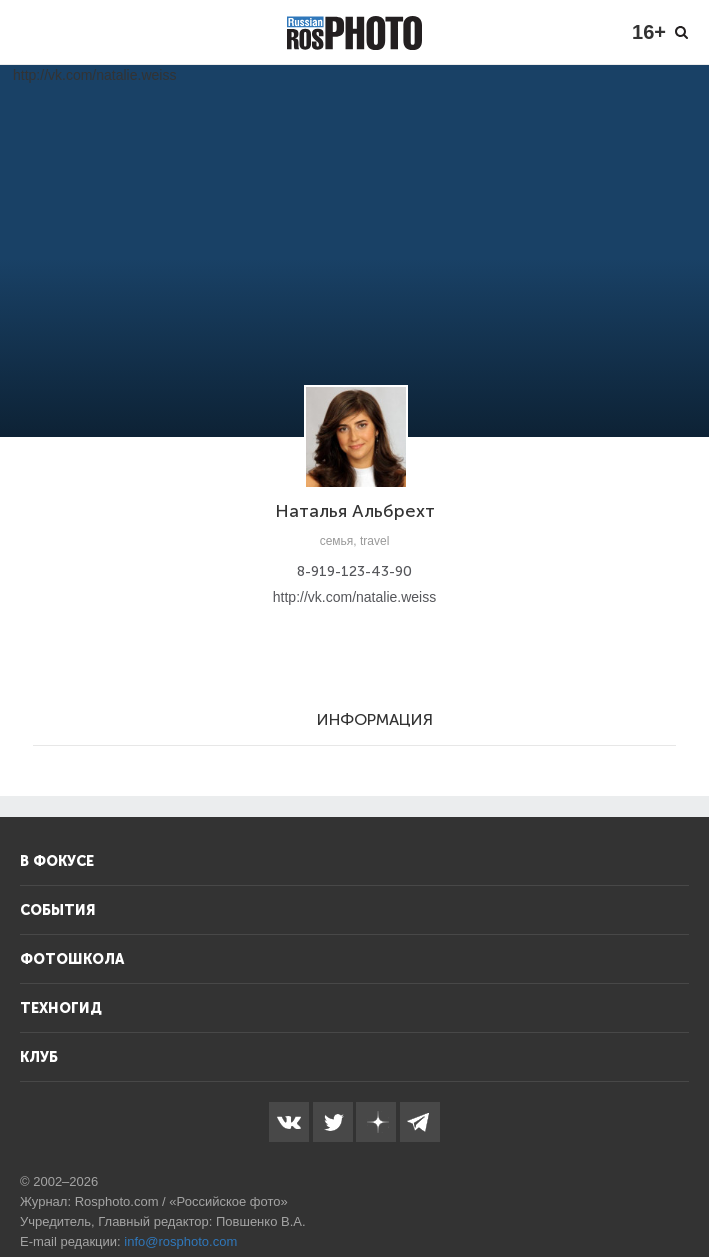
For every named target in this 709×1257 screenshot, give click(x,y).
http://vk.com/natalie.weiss (354, 597)
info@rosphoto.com (180, 1241)
